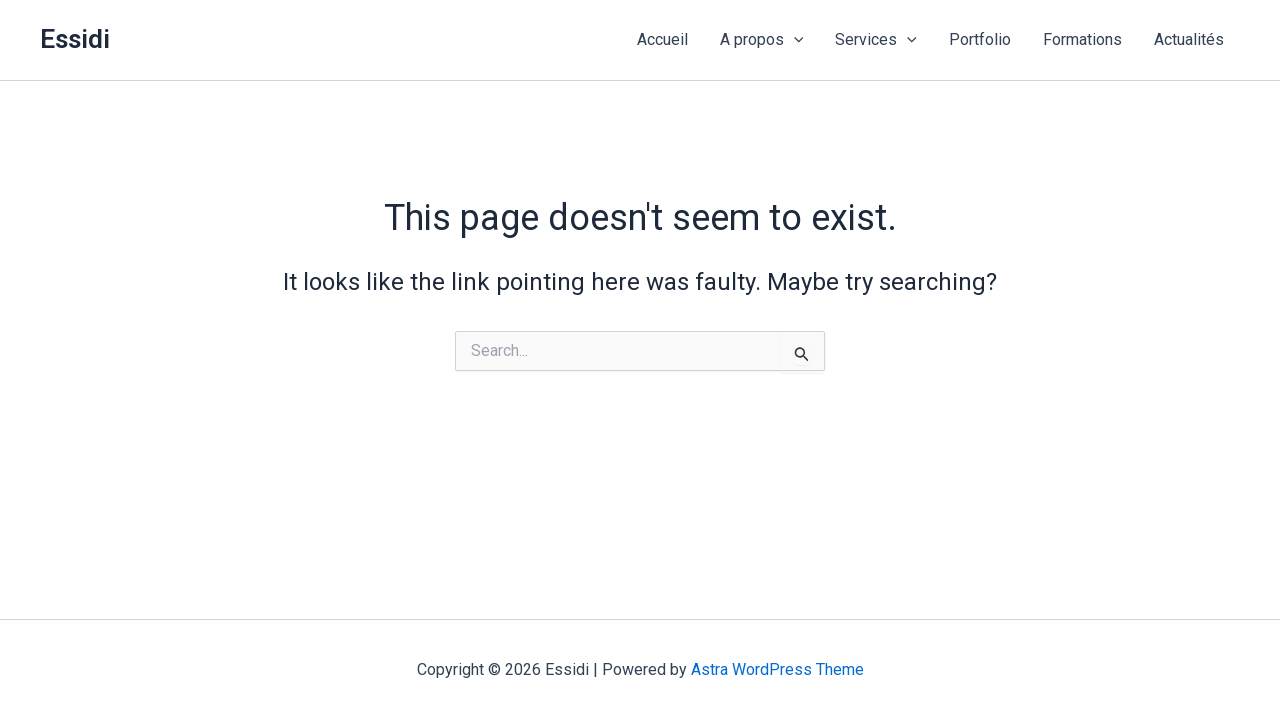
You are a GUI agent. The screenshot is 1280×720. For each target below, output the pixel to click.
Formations (1082, 39)
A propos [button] (762, 40)
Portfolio (980, 39)
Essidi (75, 39)
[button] (794, 40)
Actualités (1189, 39)
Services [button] (876, 40)
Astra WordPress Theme (777, 669)
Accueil (662, 39)
